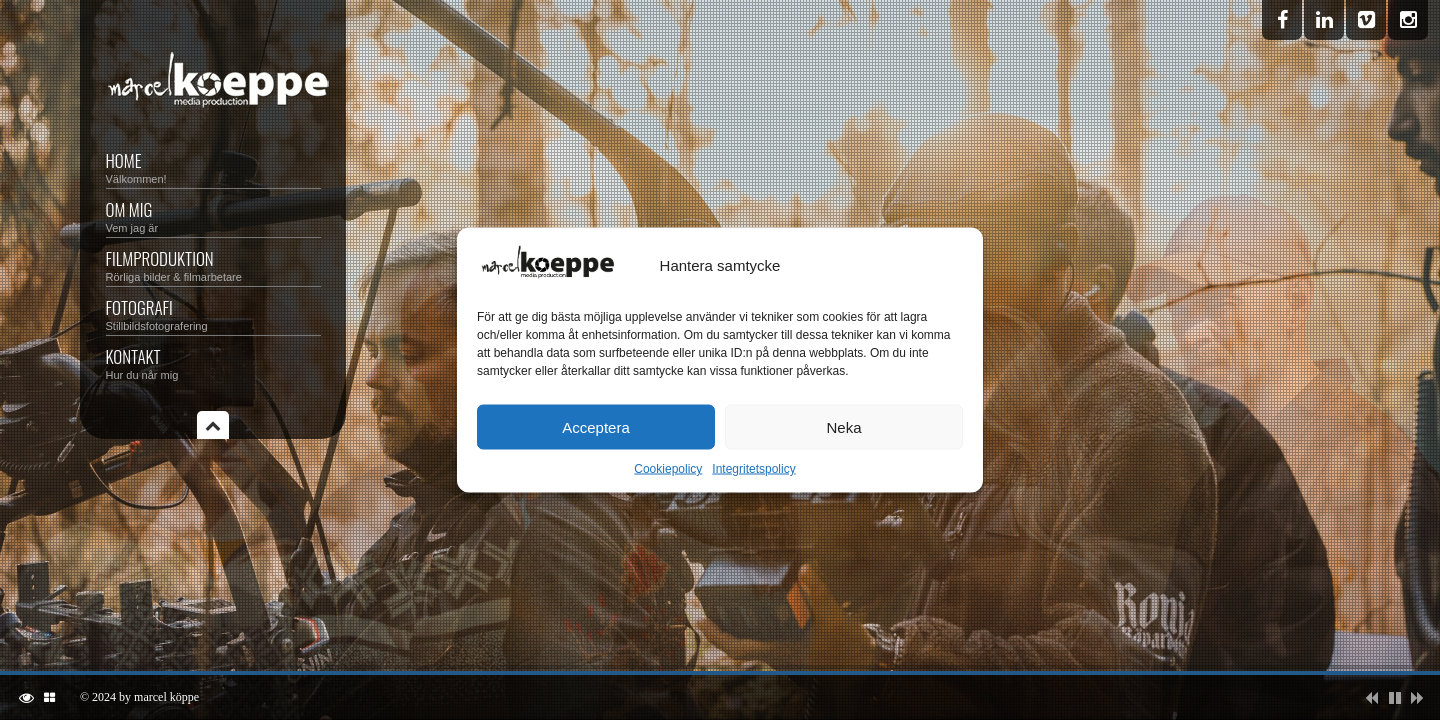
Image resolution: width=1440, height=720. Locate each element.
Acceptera (596, 426)
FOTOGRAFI (213, 313)
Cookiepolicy (668, 469)
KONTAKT (213, 362)
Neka (843, 426)
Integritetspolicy (753, 469)
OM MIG (213, 215)
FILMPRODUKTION (213, 264)
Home (213, 166)
